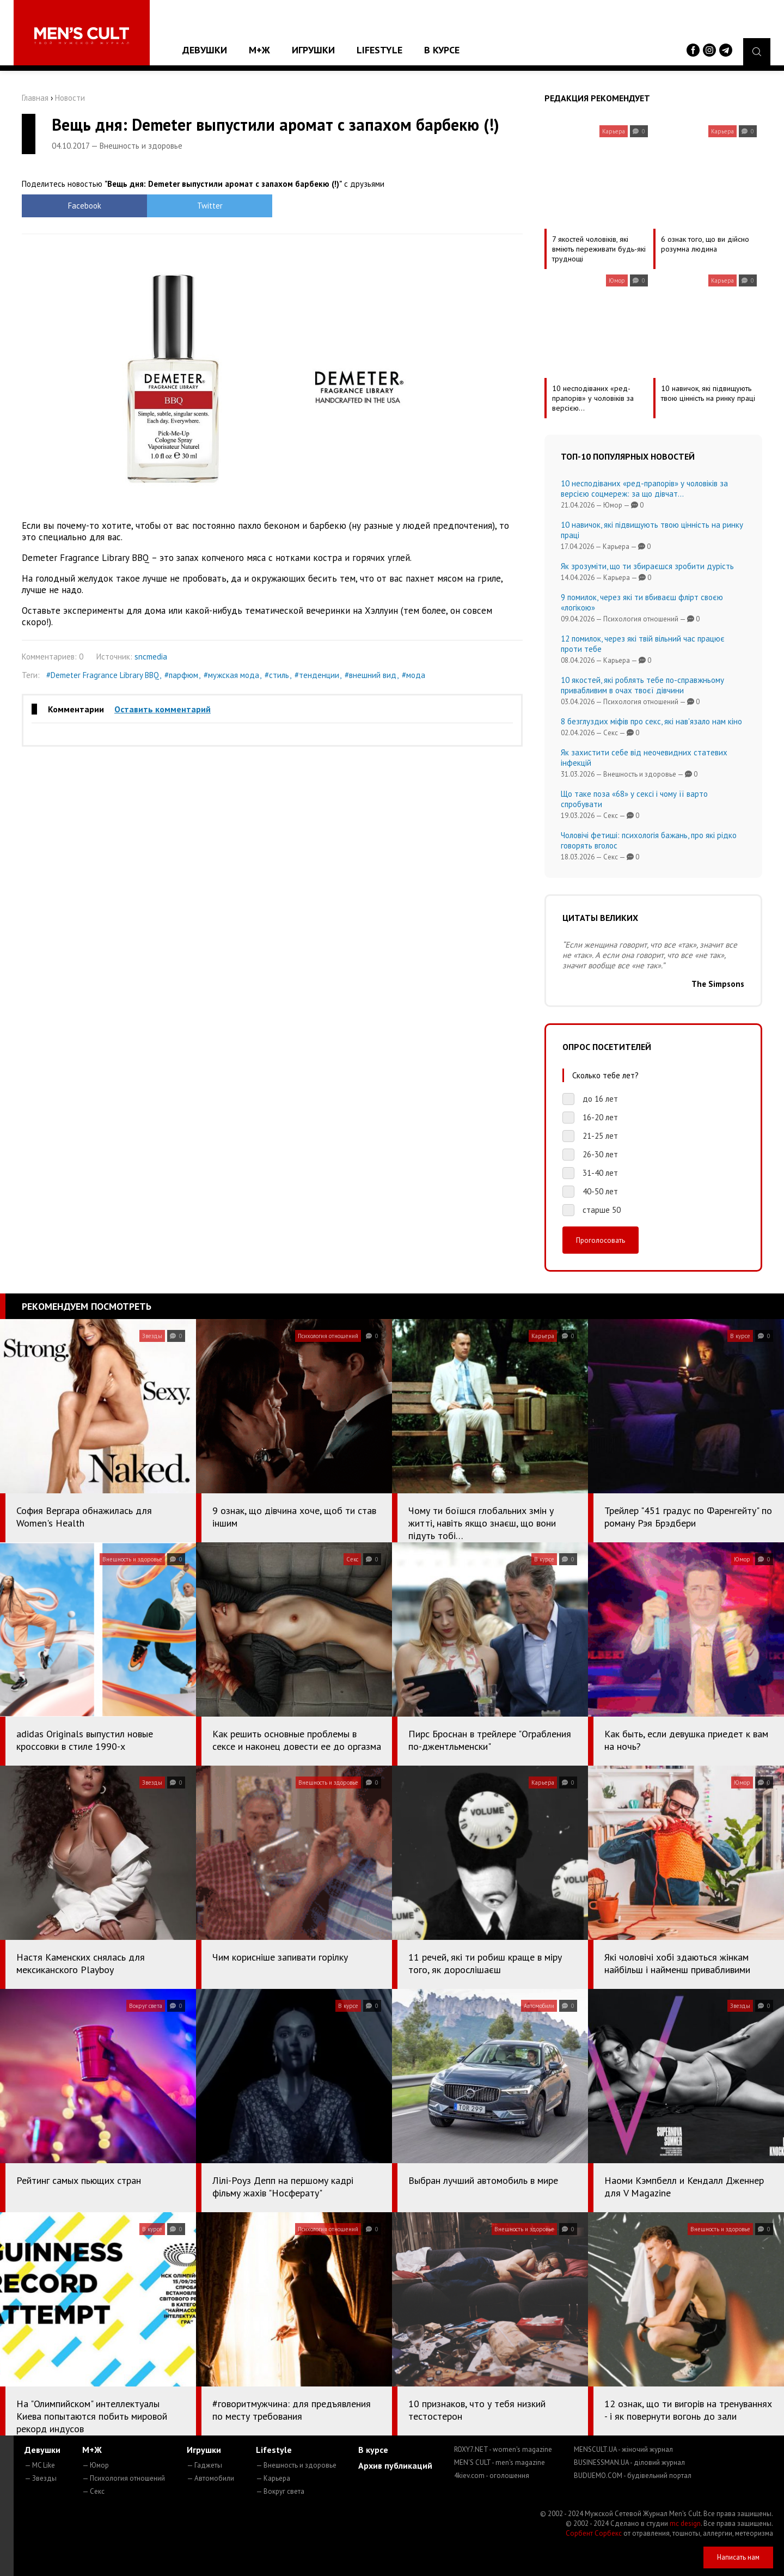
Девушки (204, 50)
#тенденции (317, 675)
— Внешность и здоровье (296, 2465)
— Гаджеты (204, 2465)
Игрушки (313, 50)
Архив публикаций (395, 2465)
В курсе (442, 50)
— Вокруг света (280, 2491)
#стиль (277, 675)
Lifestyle (379, 50)
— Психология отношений (123, 2478)
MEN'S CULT (499, 2462)
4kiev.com (491, 2475)
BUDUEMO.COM (632, 2475)
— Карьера (273, 2478)
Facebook (84, 205)
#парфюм (181, 675)
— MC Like (39, 2465)
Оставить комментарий (162, 709)
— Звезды (40, 2478)
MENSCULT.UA (623, 2449)
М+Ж (259, 50)
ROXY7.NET (503, 2449)
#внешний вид (370, 675)
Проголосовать (600, 1240)
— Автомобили (210, 2478)
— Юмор (95, 2465)
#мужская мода (231, 675)
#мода (413, 675)
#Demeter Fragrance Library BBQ (102, 675)
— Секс (93, 2491)
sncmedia (150, 656)
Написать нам (738, 2557)
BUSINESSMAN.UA (629, 2462)
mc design (685, 2523)
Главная (35, 98)
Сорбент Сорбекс (594, 2533)
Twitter (210, 205)
